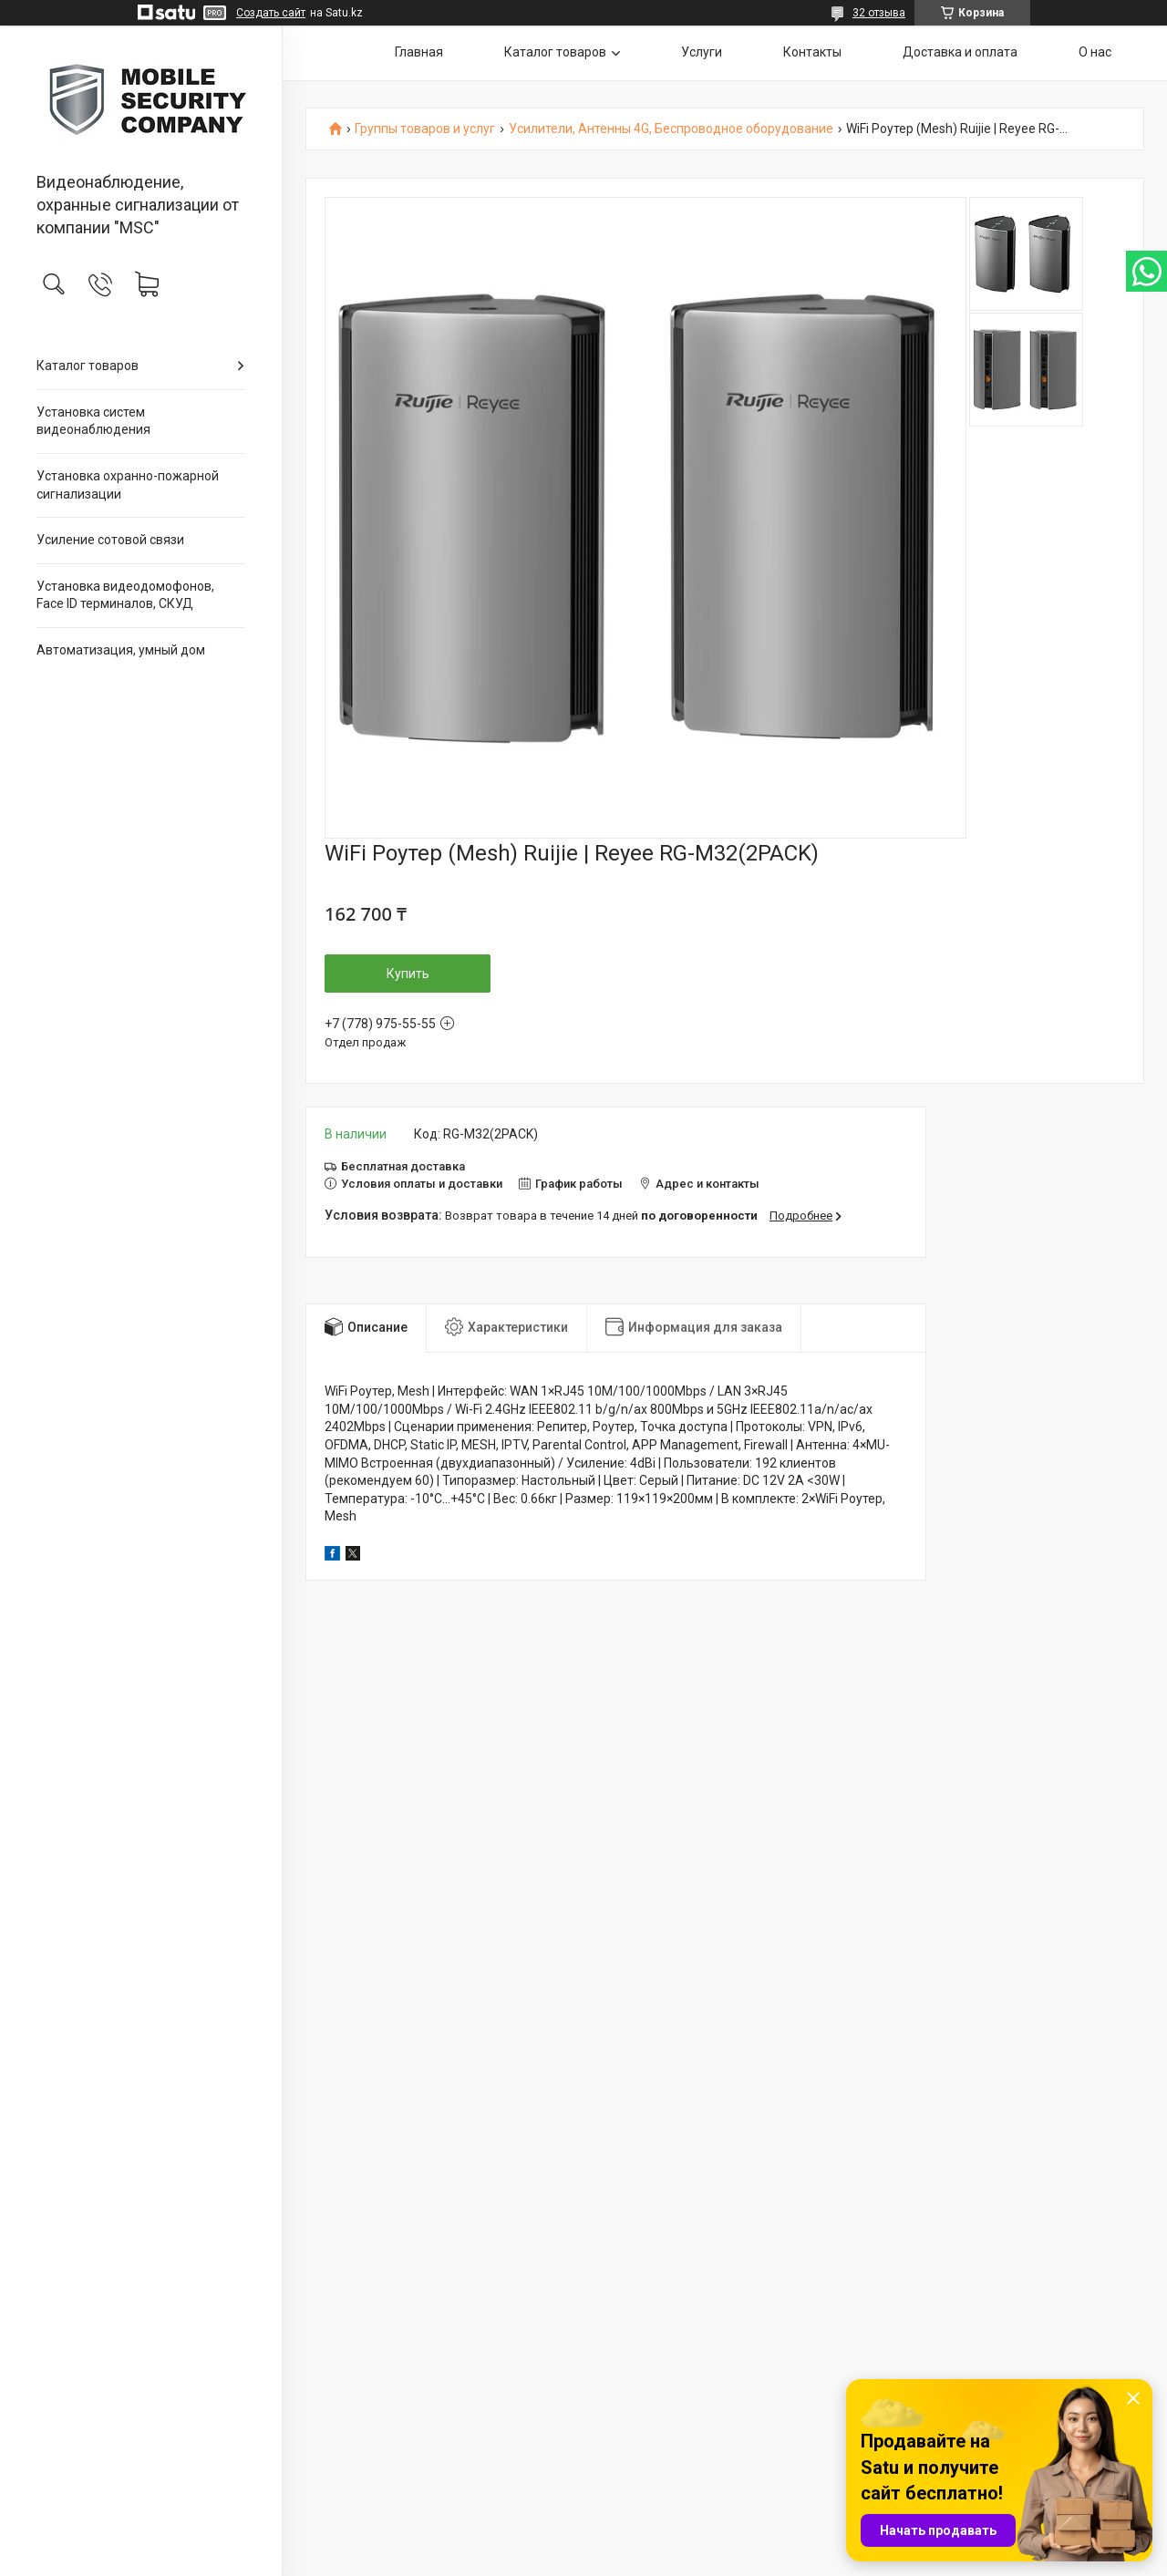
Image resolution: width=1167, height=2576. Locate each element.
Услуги (701, 52)
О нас (1095, 52)
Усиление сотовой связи (110, 539)
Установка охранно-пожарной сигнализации (127, 485)
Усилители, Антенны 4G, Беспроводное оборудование (671, 129)
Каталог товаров (87, 365)
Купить (408, 973)
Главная (419, 52)
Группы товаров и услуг (425, 129)
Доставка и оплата (960, 52)
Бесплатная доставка (403, 1166)
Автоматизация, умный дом (120, 650)
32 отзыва (878, 12)
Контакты (812, 52)
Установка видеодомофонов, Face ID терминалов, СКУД (125, 595)
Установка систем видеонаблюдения (93, 421)
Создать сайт (270, 12)
